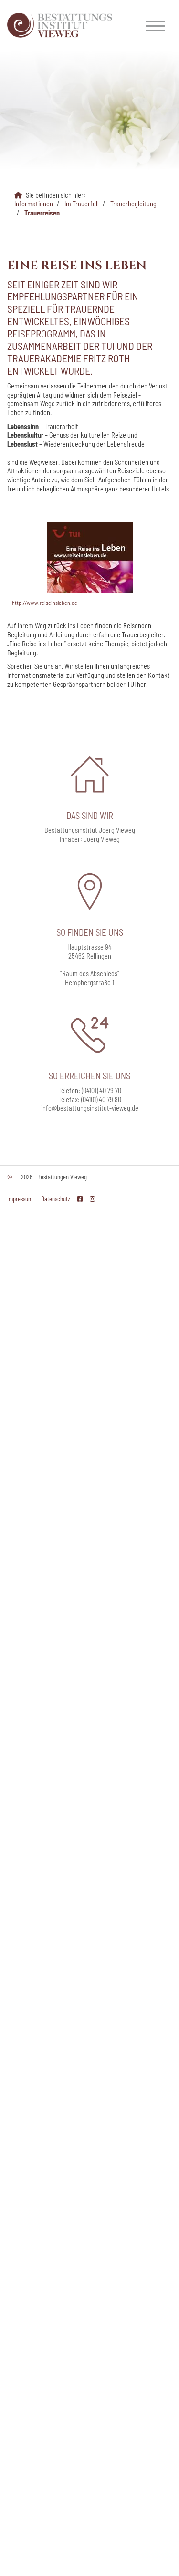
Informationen (33, 204)
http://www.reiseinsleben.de (44, 602)
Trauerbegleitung (133, 204)
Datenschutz (55, 1199)
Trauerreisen (42, 213)
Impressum (19, 1199)
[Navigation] (155, 25)
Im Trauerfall (81, 204)
